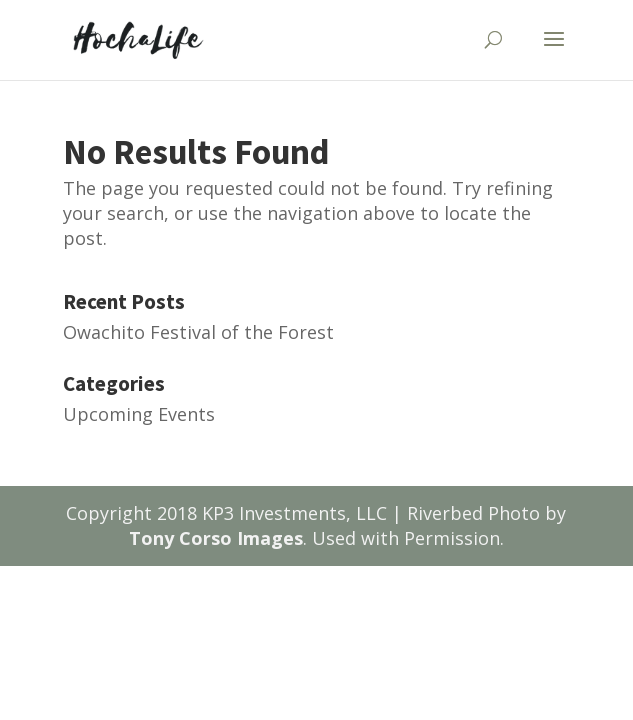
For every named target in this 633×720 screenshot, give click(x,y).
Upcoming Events (139, 414)
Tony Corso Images (216, 538)
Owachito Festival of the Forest (198, 332)
